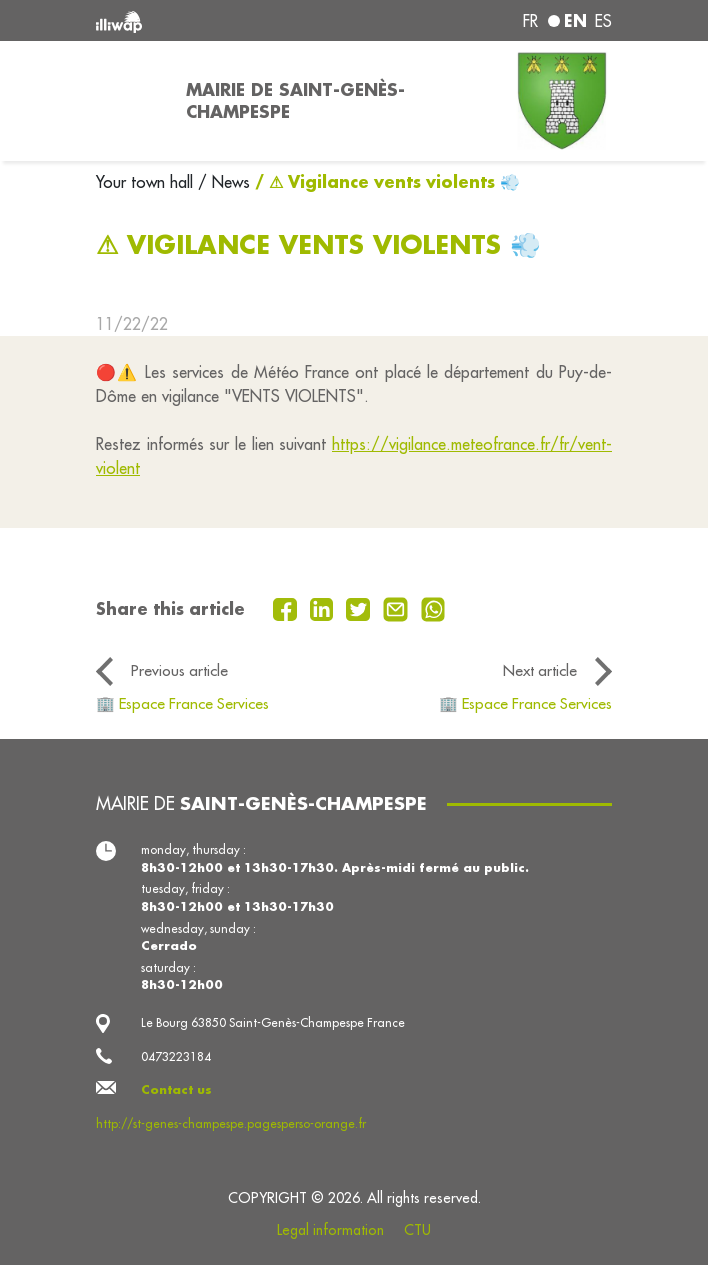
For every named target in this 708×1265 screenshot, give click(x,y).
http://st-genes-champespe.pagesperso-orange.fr (231, 1123)
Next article (540, 670)
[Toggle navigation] (129, 101)
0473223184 (176, 1056)
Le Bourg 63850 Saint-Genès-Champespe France (273, 1022)
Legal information (330, 1230)
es (603, 21)
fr (530, 21)
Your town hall (147, 182)
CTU (417, 1230)
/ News (224, 182)
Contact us (176, 1089)
